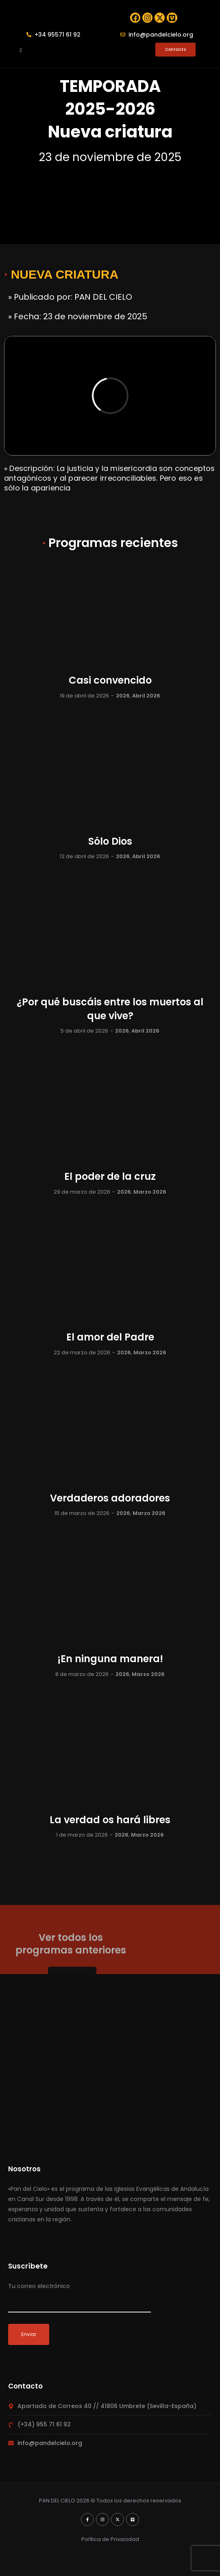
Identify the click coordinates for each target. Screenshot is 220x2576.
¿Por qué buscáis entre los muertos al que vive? (110, 1011)
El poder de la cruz (110, 1179)
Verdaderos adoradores (110, 1501)
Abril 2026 (146, 698)
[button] (21, 52)
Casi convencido (110, 683)
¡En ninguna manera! (110, 1662)
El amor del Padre (110, 1340)
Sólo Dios (110, 844)
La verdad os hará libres (110, 1822)
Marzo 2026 (149, 1195)
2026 (123, 698)
